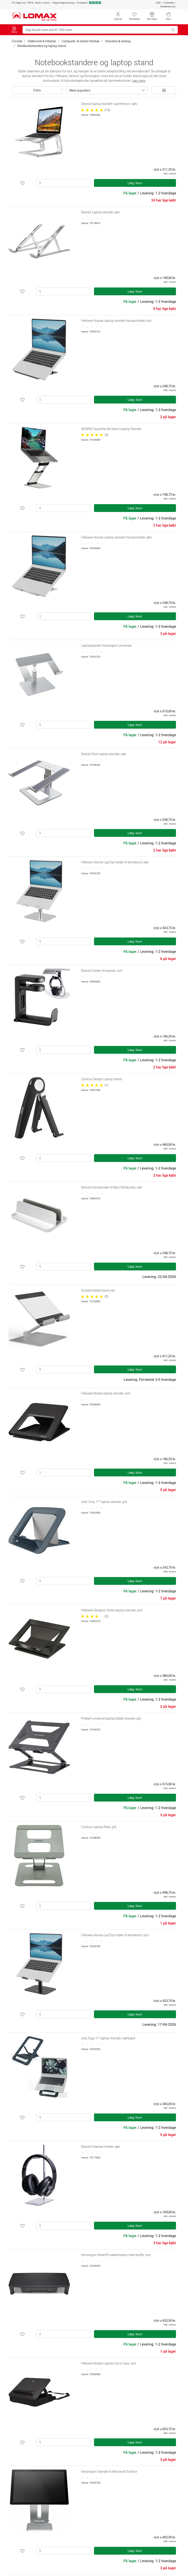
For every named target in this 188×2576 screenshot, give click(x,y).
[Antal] (63, 183)
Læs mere (138, 80)
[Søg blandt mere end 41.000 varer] (95, 30)
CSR (158, 2)
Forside (17, 41)
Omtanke (169, 2)
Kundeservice (168, 6)
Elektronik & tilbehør (42, 41)
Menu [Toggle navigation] (14, 30)
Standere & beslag (118, 41)
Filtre (37, 90)
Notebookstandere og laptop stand (41, 46)
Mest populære (79, 90)
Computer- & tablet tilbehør (81, 41)
